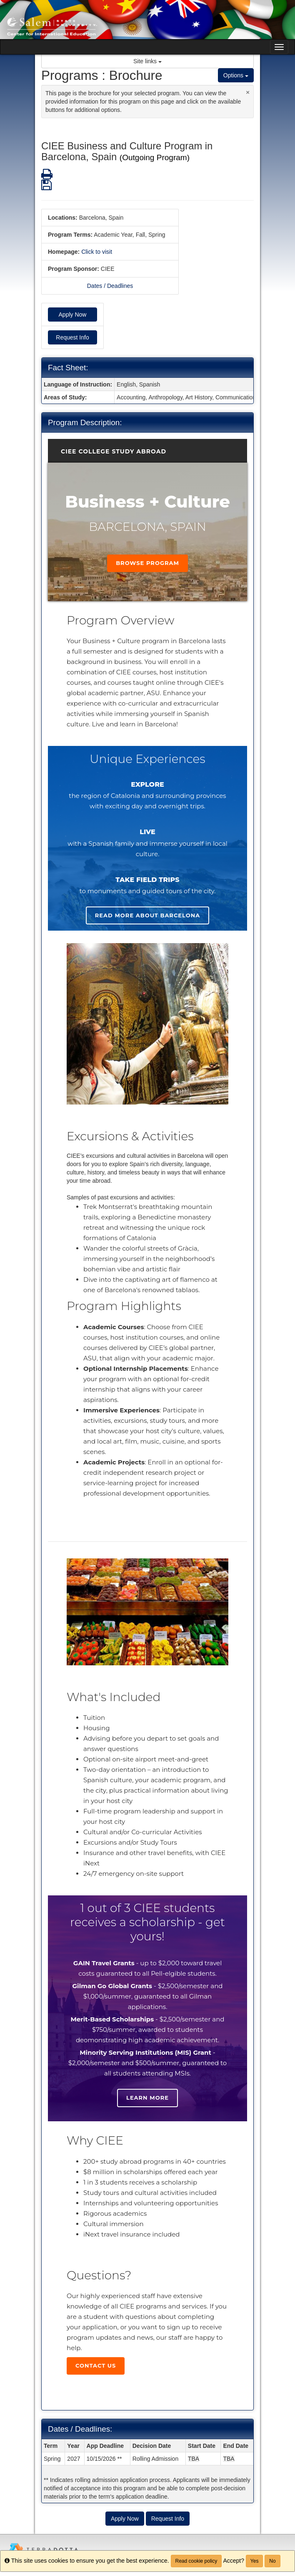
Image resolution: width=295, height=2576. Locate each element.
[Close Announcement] (248, 92)
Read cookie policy (196, 2561)
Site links (147, 61)
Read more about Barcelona (147, 915)
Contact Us (95, 2365)
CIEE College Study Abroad (113, 451)
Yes (254, 2561)
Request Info (72, 337)
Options (235, 75)
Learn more (147, 2097)
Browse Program (147, 563)
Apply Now (73, 314)
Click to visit (96, 251)
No (272, 2561)
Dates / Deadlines (110, 285)
